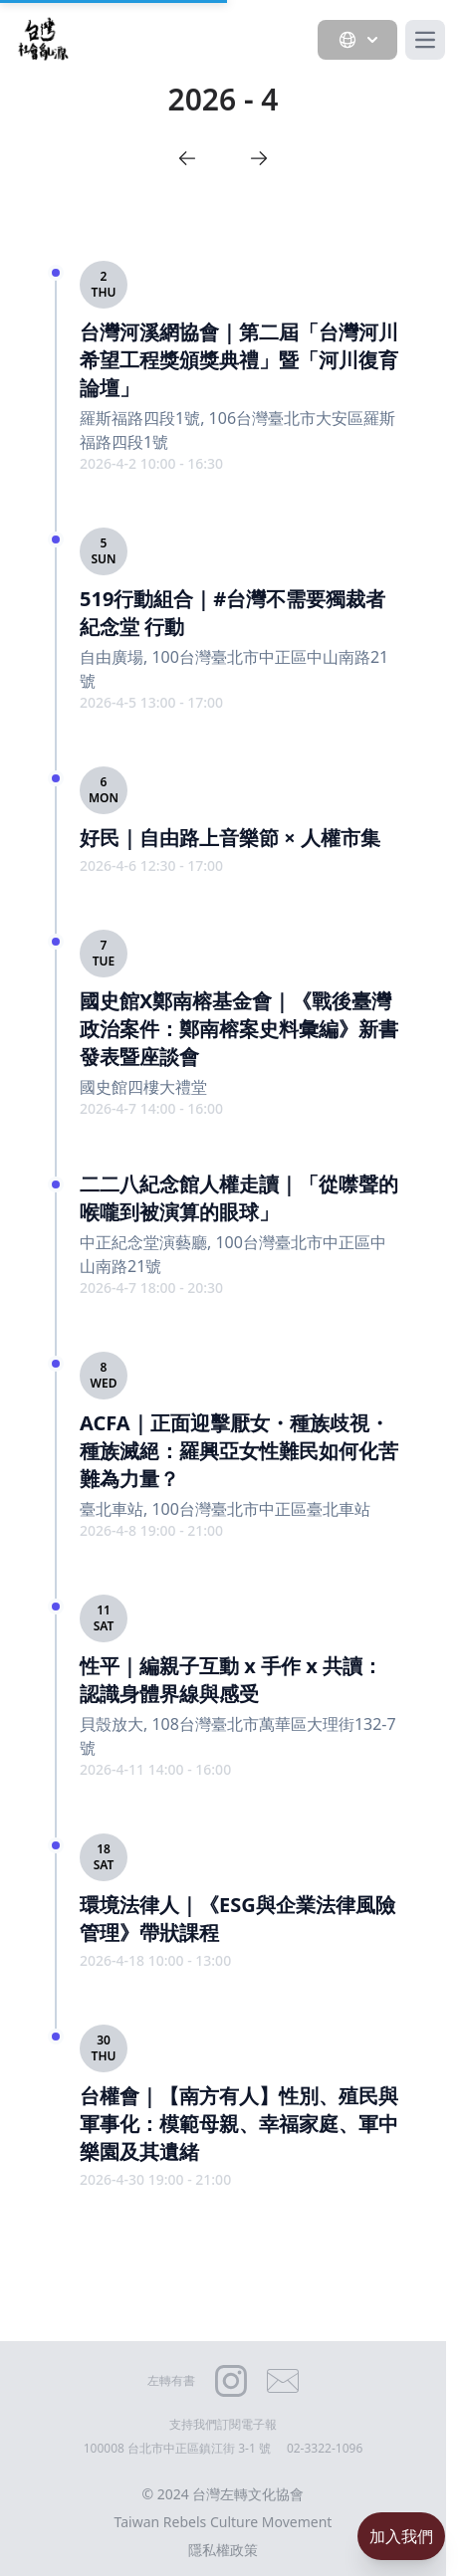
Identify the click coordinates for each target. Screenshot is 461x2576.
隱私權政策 (223, 2549)
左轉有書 (171, 2380)
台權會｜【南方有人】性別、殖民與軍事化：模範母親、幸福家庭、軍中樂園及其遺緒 (239, 2123)
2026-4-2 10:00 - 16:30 (151, 463)
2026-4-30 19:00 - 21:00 (155, 2179)
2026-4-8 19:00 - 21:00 (151, 1530)
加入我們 (401, 2536)
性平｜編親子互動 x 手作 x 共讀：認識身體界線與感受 (231, 1679)
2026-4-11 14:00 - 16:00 (155, 1769)
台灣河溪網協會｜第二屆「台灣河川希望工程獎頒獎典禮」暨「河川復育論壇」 (239, 360)
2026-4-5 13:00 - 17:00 (151, 702)
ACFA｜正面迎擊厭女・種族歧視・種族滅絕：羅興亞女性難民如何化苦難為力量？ (239, 1450)
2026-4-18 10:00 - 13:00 (155, 1960)
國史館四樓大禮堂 (143, 1087)
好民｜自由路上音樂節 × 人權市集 (230, 837)
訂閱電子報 (247, 2424)
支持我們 (193, 2424)
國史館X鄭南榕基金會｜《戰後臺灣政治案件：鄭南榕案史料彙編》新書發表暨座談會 (239, 1028)
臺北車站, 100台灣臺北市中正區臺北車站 (225, 1509)
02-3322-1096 (324, 2449)
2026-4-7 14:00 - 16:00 (151, 1108)
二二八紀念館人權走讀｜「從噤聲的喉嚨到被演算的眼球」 (239, 1198)
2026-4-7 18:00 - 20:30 (151, 1287)
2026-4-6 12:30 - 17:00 (151, 865)
